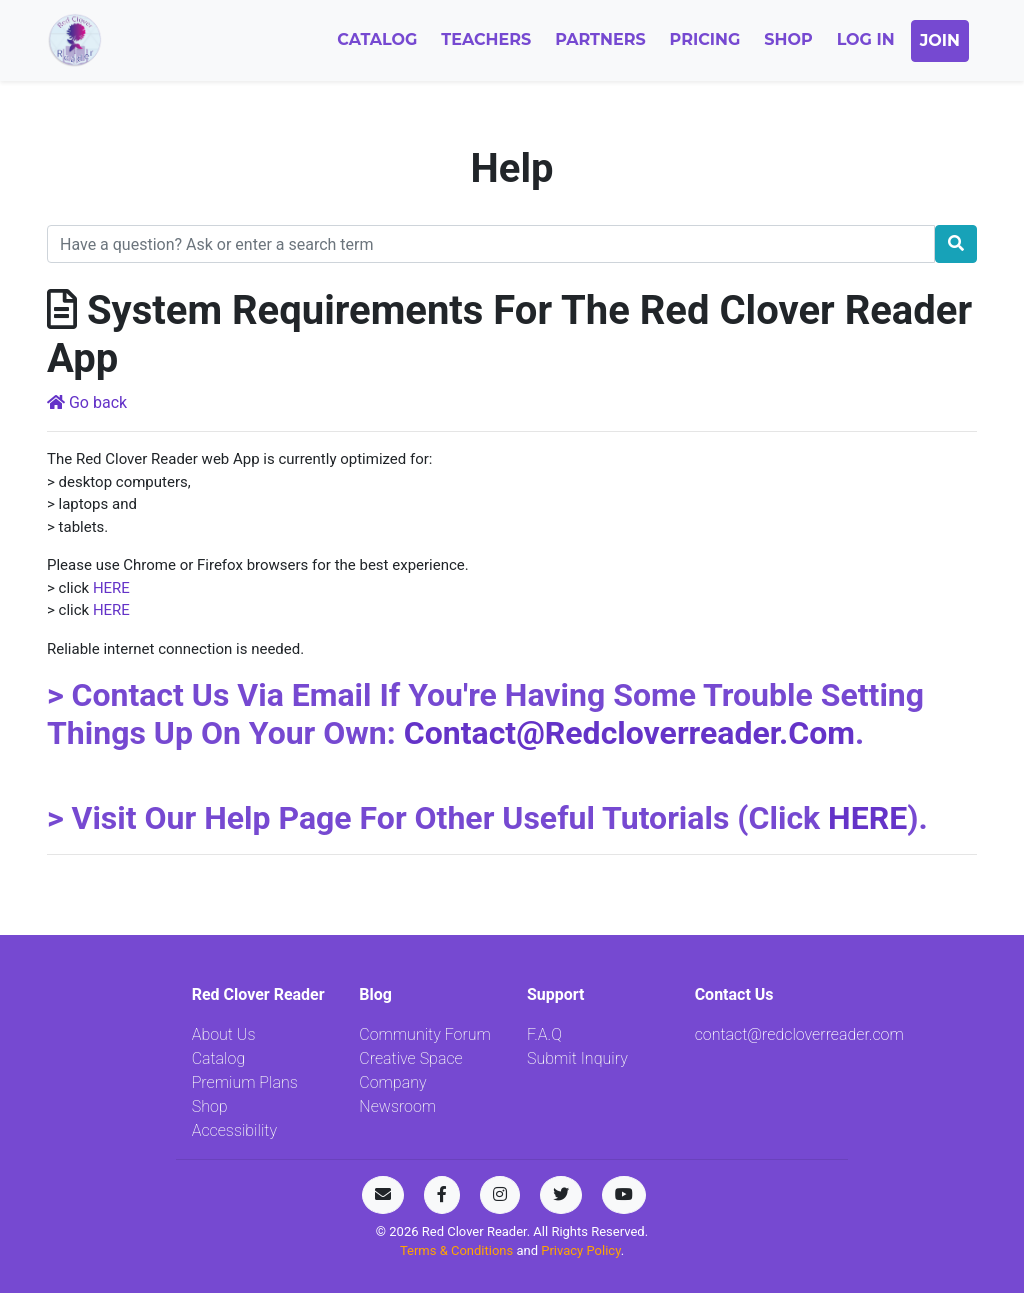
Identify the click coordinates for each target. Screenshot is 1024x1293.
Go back (87, 402)
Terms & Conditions (458, 1250)
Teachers (486, 39)
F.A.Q (544, 1034)
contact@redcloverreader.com (629, 733)
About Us (224, 1034)
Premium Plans (245, 1082)
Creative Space (410, 1058)
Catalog (377, 39)
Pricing (705, 39)
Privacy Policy (580, 1250)
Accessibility (234, 1130)
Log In (866, 39)
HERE (111, 588)
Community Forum (425, 1034)
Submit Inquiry (577, 1058)
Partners (600, 39)
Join (940, 40)
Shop (788, 39)
